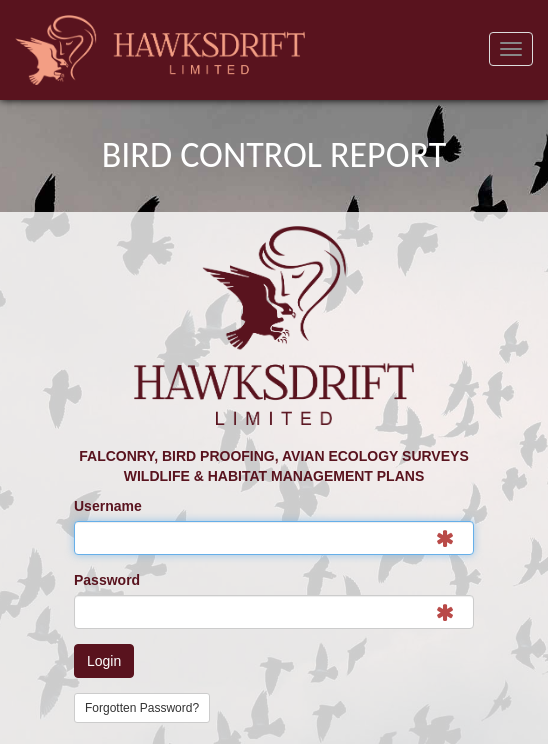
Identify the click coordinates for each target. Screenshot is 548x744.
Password (107, 580)
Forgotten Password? (142, 708)
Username (108, 506)
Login (104, 661)
